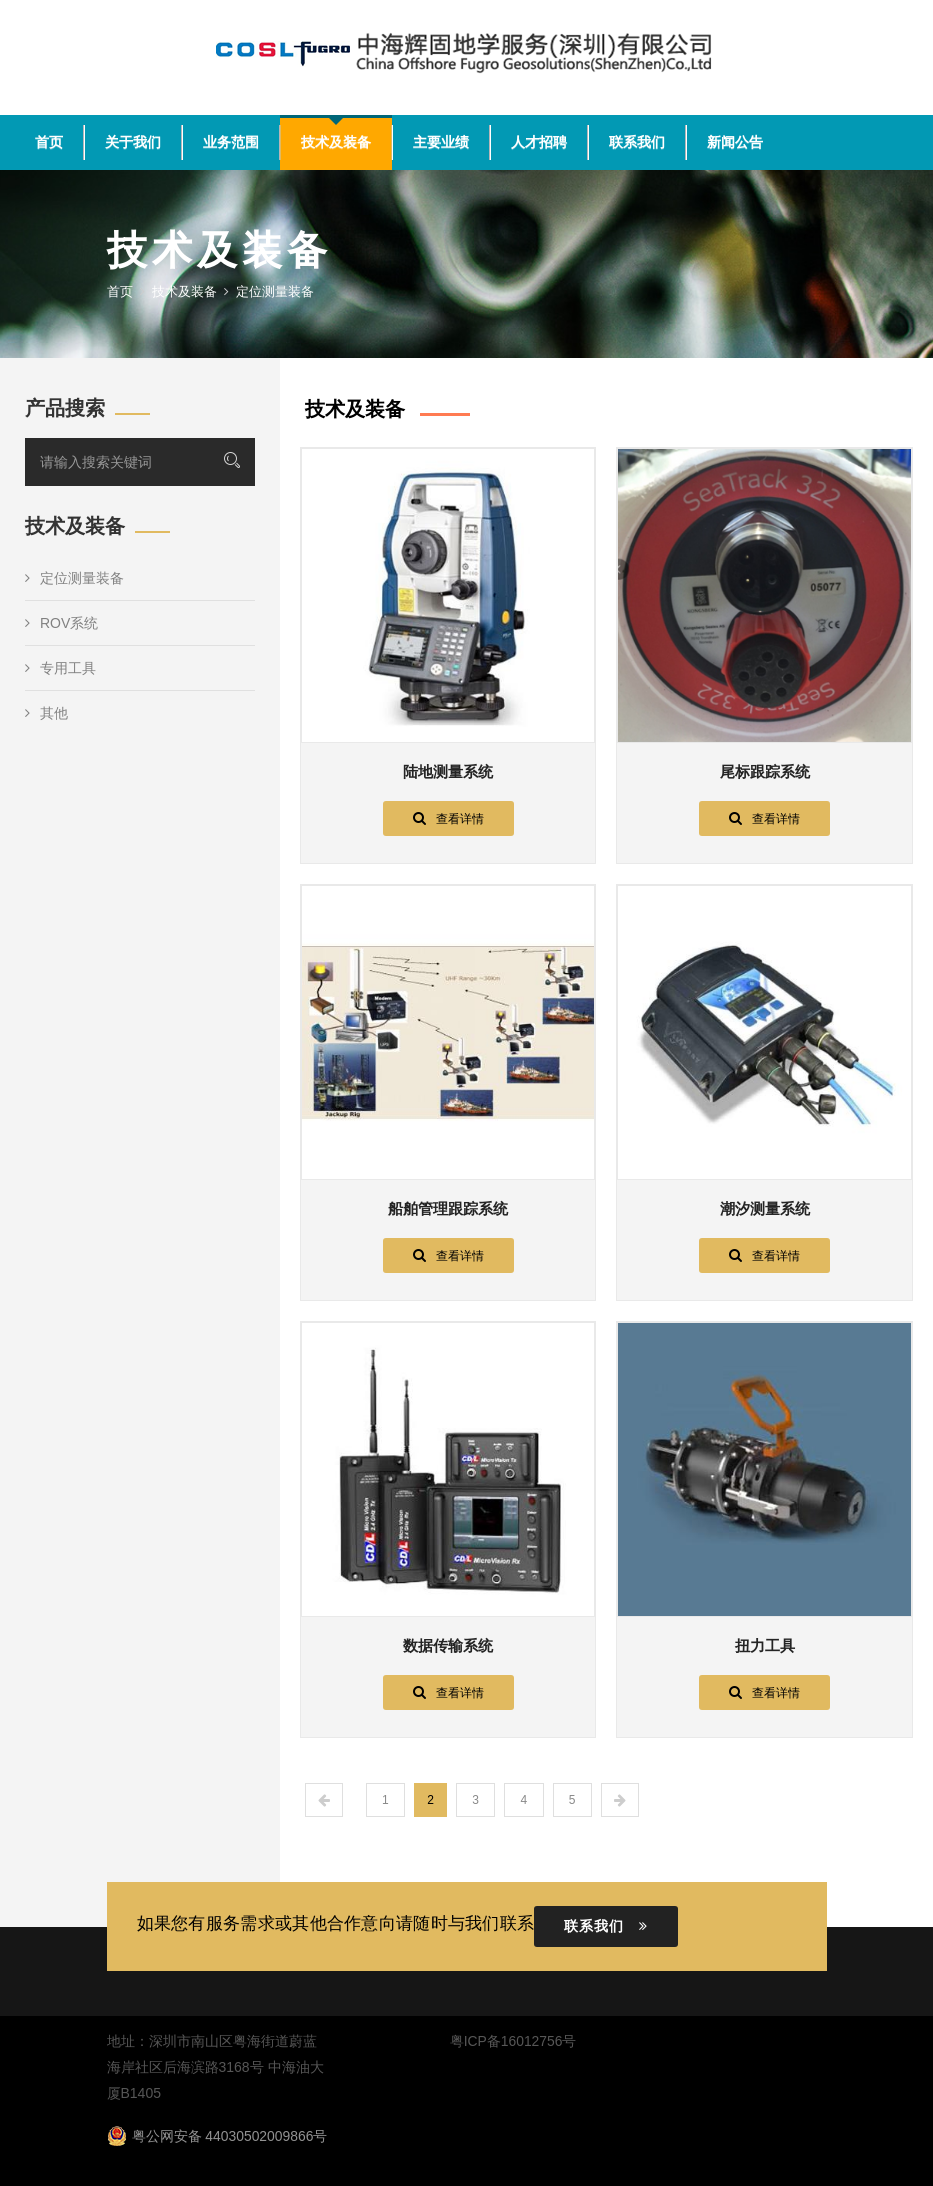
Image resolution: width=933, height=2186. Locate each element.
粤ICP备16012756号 (513, 2041)
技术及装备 (336, 142)
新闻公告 (735, 142)
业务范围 (231, 142)
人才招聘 (539, 142)
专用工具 (60, 668)
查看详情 (448, 818)
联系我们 (637, 142)
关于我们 (133, 142)
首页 (49, 142)
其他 (46, 713)
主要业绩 (441, 142)
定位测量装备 (74, 578)
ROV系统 (61, 623)
